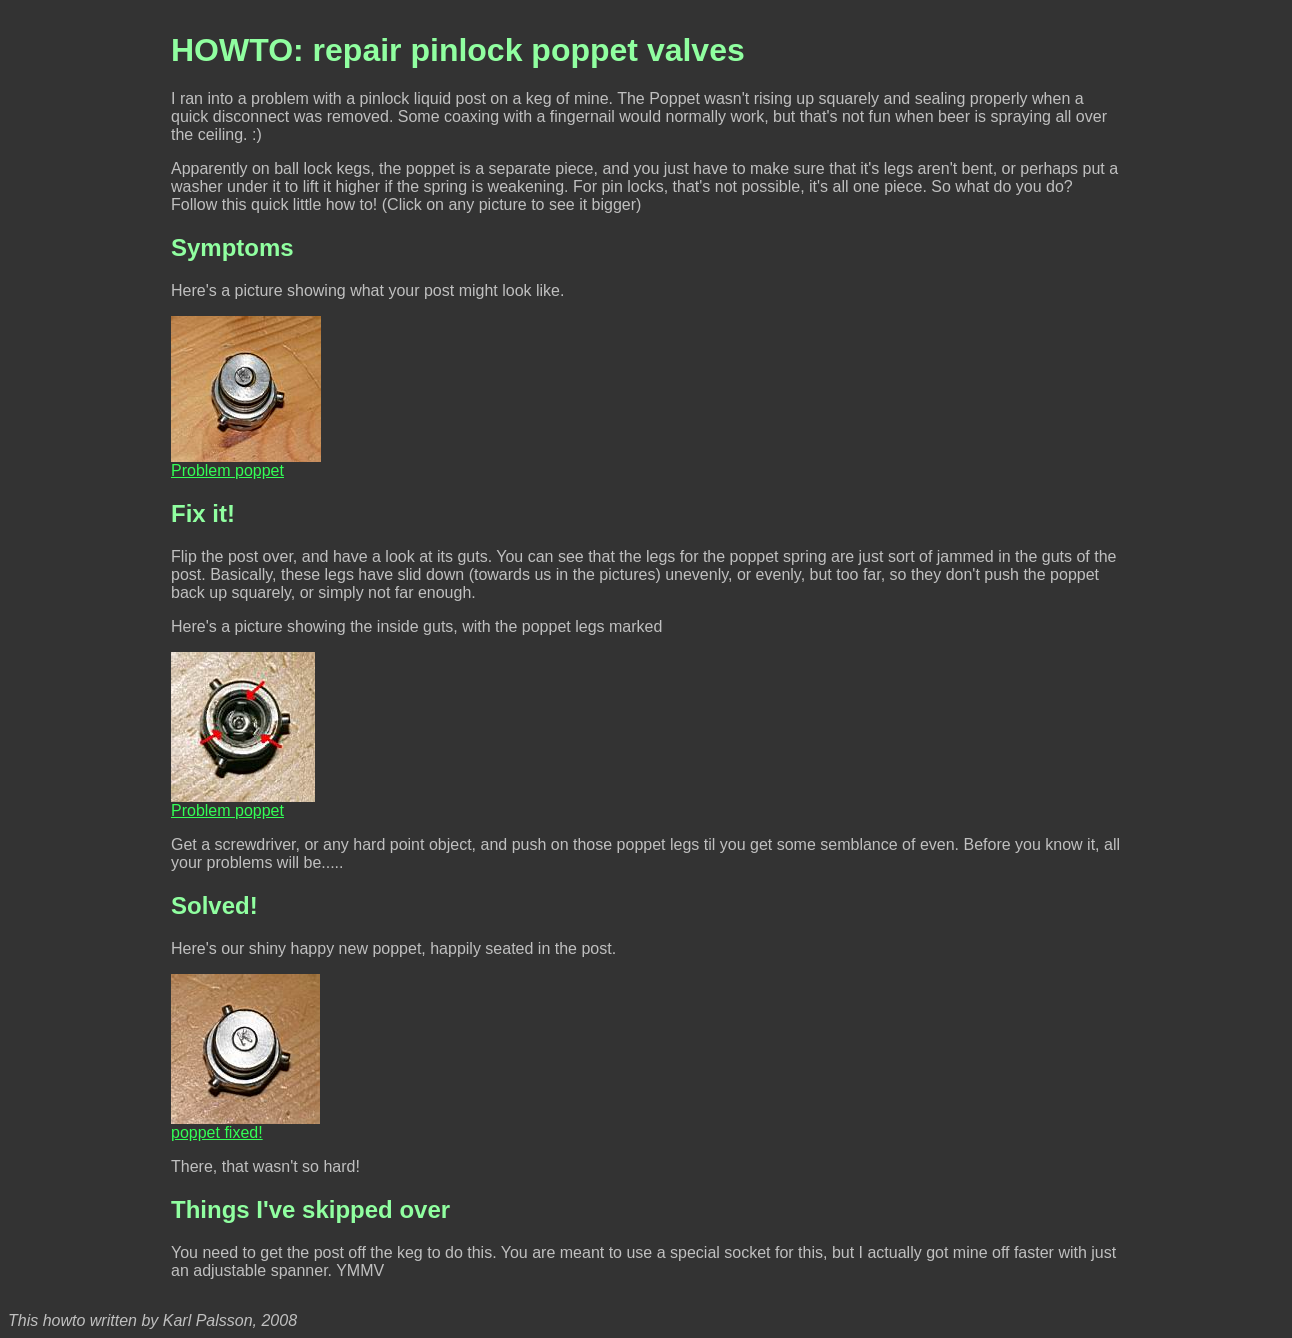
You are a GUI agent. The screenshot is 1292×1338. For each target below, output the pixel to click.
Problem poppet (246, 463)
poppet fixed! (245, 1125)
